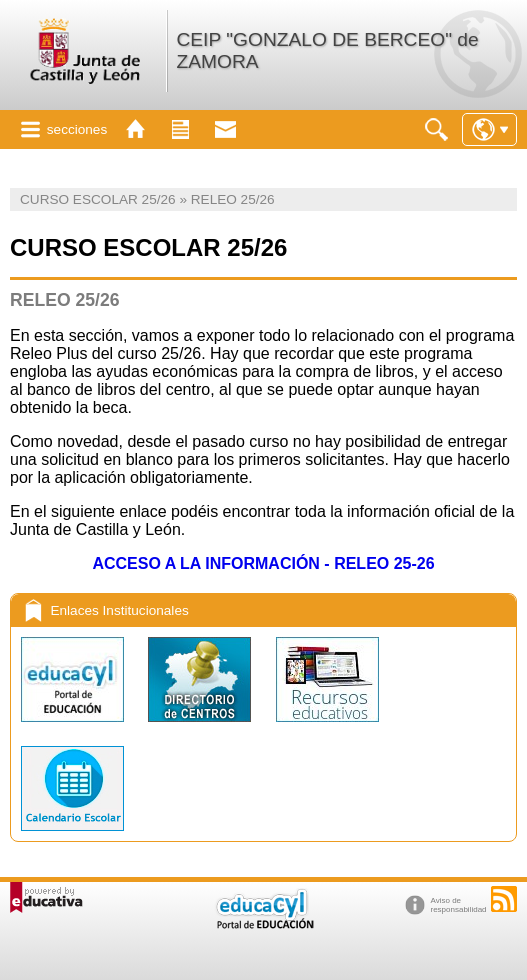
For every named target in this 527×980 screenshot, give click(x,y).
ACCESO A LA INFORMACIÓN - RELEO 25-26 (263, 563)
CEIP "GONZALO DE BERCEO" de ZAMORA (327, 50)
